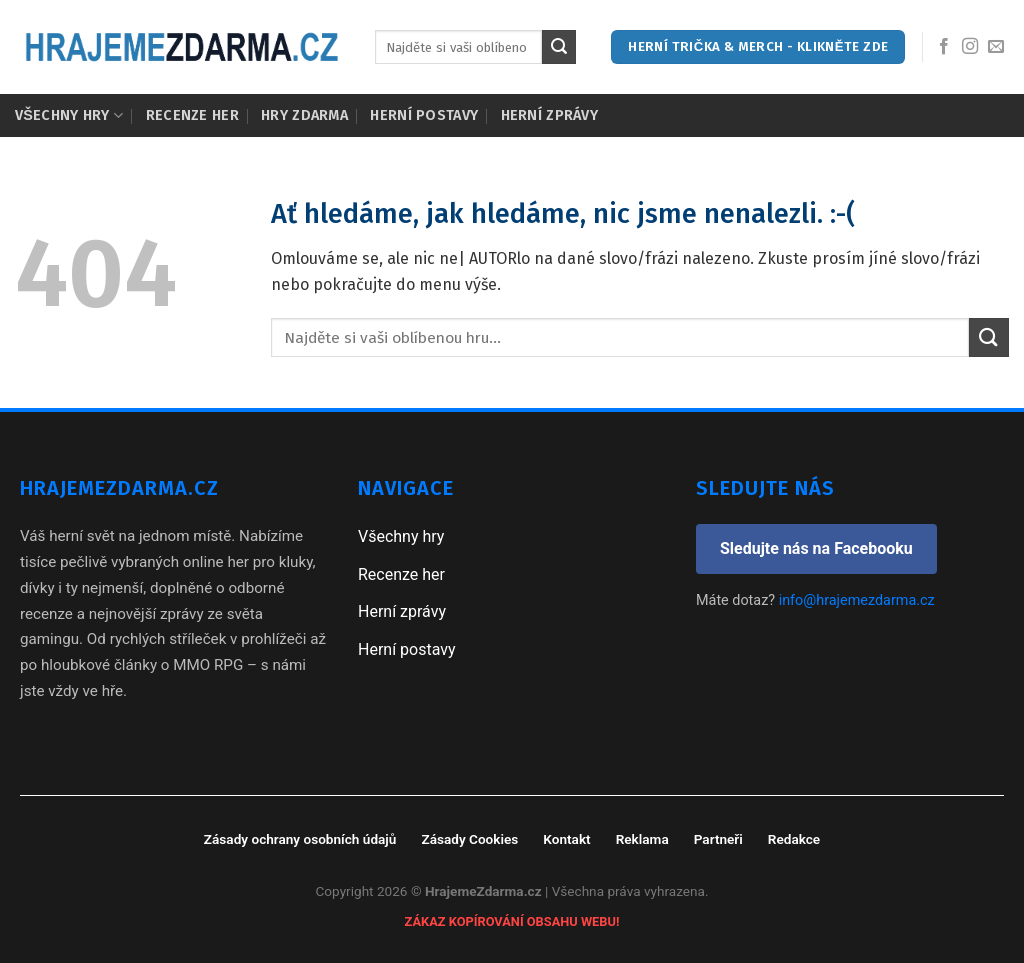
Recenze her (192, 115)
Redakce (794, 839)
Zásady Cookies (469, 839)
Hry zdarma (304, 115)
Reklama (642, 839)
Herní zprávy (549, 115)
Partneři (718, 839)
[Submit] (559, 47)
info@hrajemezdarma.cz (857, 600)
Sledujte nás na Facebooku (816, 548)
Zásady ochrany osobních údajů (300, 839)
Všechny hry (69, 115)
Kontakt (566, 839)
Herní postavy (424, 115)
